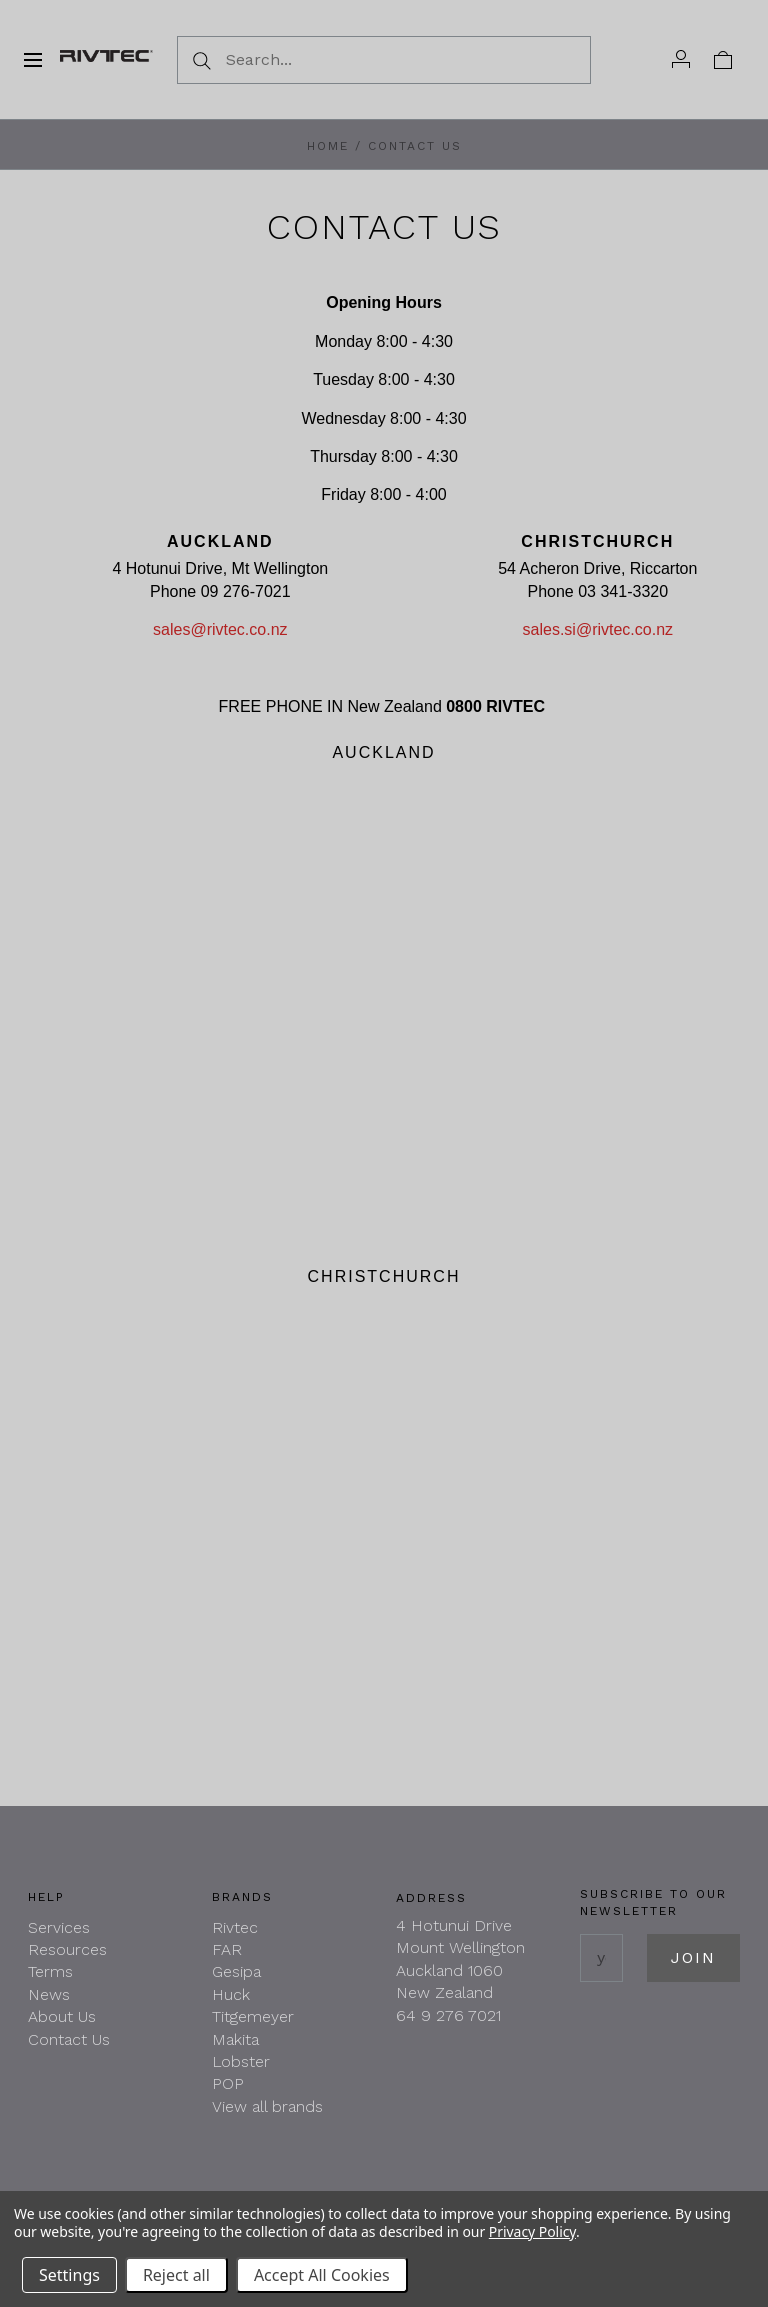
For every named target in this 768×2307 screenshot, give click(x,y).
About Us (62, 2016)
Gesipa (236, 1971)
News (49, 1994)
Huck (231, 1994)
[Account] (681, 59)
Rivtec (235, 1927)
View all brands (267, 2106)
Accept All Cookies (322, 2275)
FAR (227, 1949)
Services (59, 1927)
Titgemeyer (253, 2016)
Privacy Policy (532, 2231)
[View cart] (723, 59)
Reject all (176, 2275)
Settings (69, 2275)
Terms (50, 1971)
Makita (235, 2039)
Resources (67, 1949)
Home (328, 146)
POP (228, 2083)
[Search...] (384, 60)
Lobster (241, 2061)
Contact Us (69, 2039)
